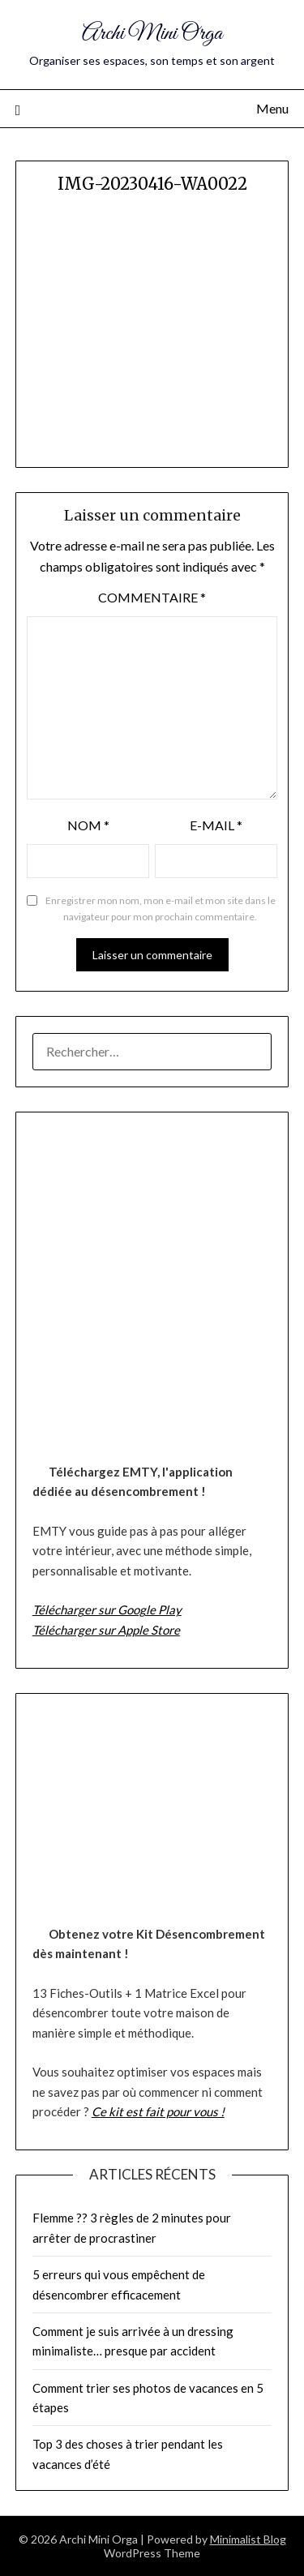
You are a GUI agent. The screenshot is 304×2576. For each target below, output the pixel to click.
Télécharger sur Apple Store (106, 1629)
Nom (88, 825)
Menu (272, 108)
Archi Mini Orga (152, 34)
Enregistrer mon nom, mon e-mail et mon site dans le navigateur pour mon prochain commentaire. (160, 908)
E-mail (216, 825)
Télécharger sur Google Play (107, 1609)
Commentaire (152, 597)
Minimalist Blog (248, 2539)
